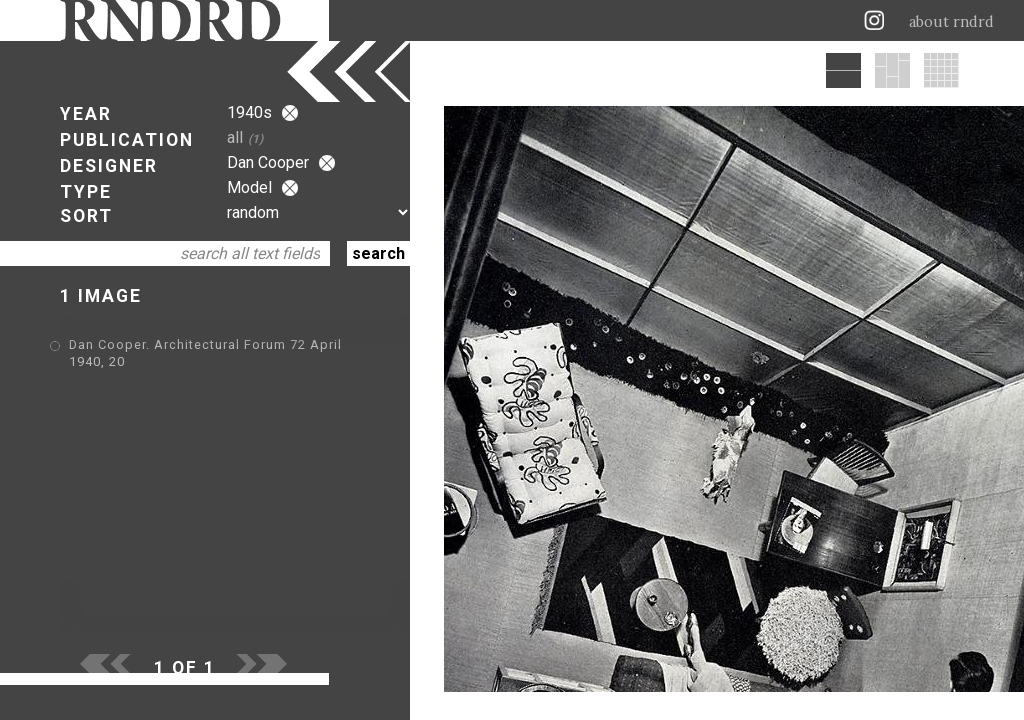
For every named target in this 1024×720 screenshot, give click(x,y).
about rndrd (951, 22)
